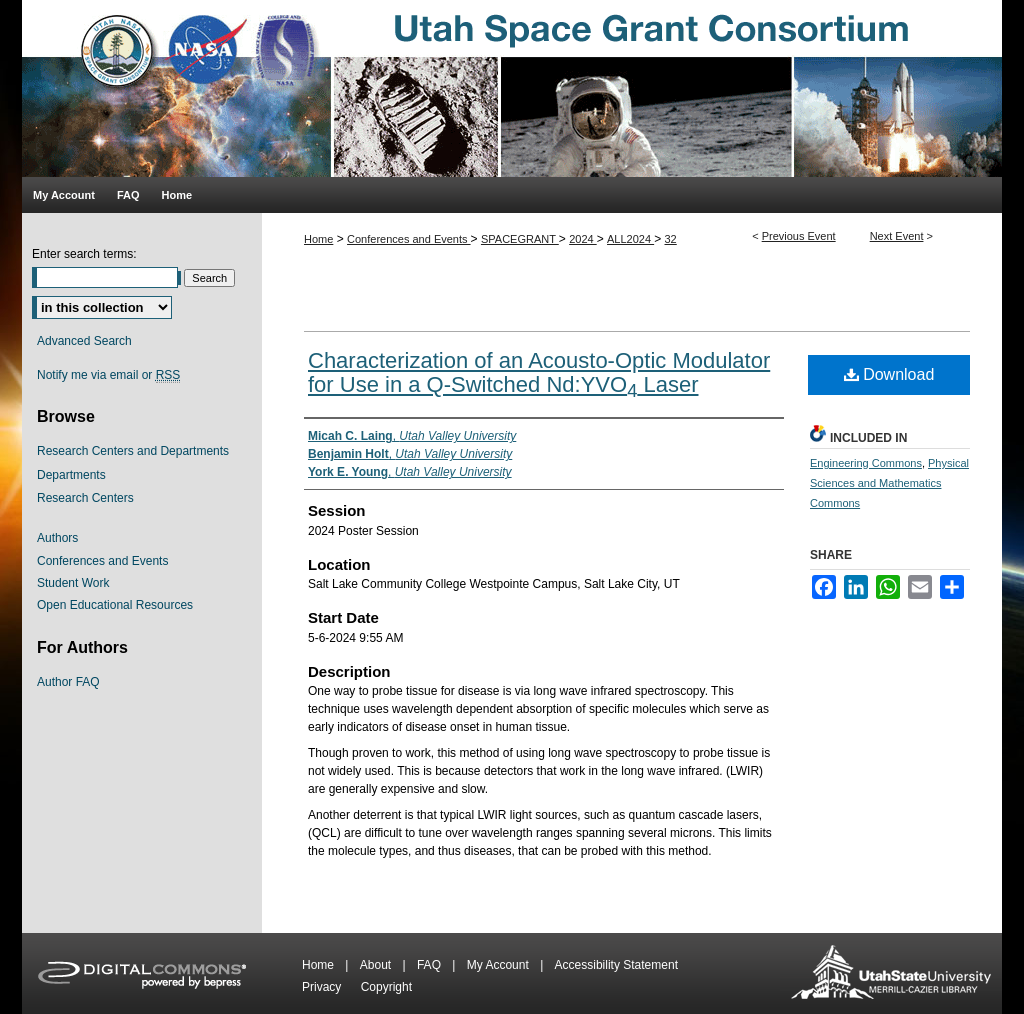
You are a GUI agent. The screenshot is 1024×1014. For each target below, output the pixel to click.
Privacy (323, 987)
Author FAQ (68, 682)
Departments (71, 475)
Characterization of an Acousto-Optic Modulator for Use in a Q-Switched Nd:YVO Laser (539, 372)
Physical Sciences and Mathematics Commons (889, 483)
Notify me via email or (108, 375)
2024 (583, 239)
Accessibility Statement (616, 965)
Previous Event (799, 236)
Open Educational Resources (115, 605)
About (377, 965)
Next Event (897, 236)
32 (671, 239)
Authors (57, 538)
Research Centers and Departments (133, 451)
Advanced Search (84, 341)
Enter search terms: (84, 254)
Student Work (73, 583)
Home (318, 239)
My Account (499, 965)
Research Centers (85, 498)
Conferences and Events (409, 239)
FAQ (430, 965)
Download (889, 374)
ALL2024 (630, 239)
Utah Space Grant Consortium (512, 88)
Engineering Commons (866, 463)
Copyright (386, 987)
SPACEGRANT (520, 239)
